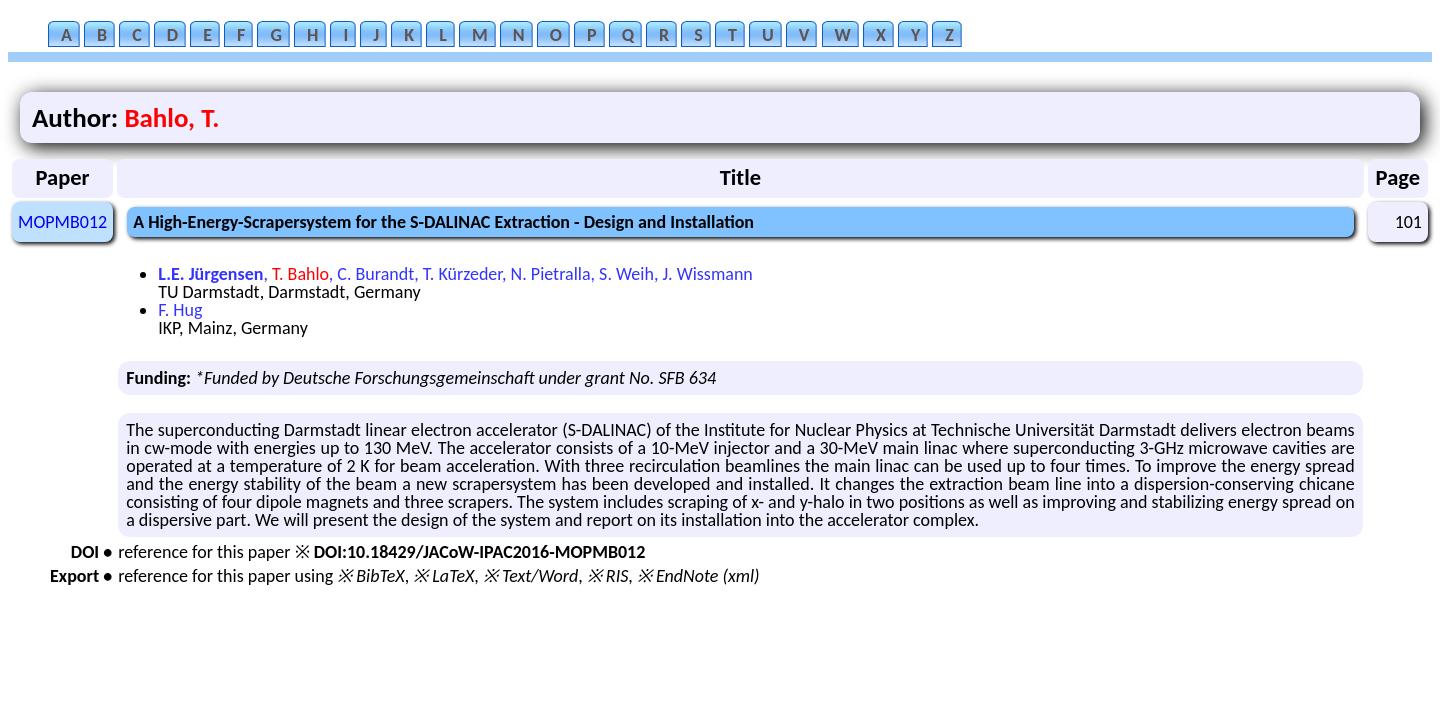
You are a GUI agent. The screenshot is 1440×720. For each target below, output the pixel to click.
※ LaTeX (443, 576)
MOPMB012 (62, 222)
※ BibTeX (370, 576)
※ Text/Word (530, 576)
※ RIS (608, 576)
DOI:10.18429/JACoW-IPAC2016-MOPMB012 (480, 552)
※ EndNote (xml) (698, 576)
